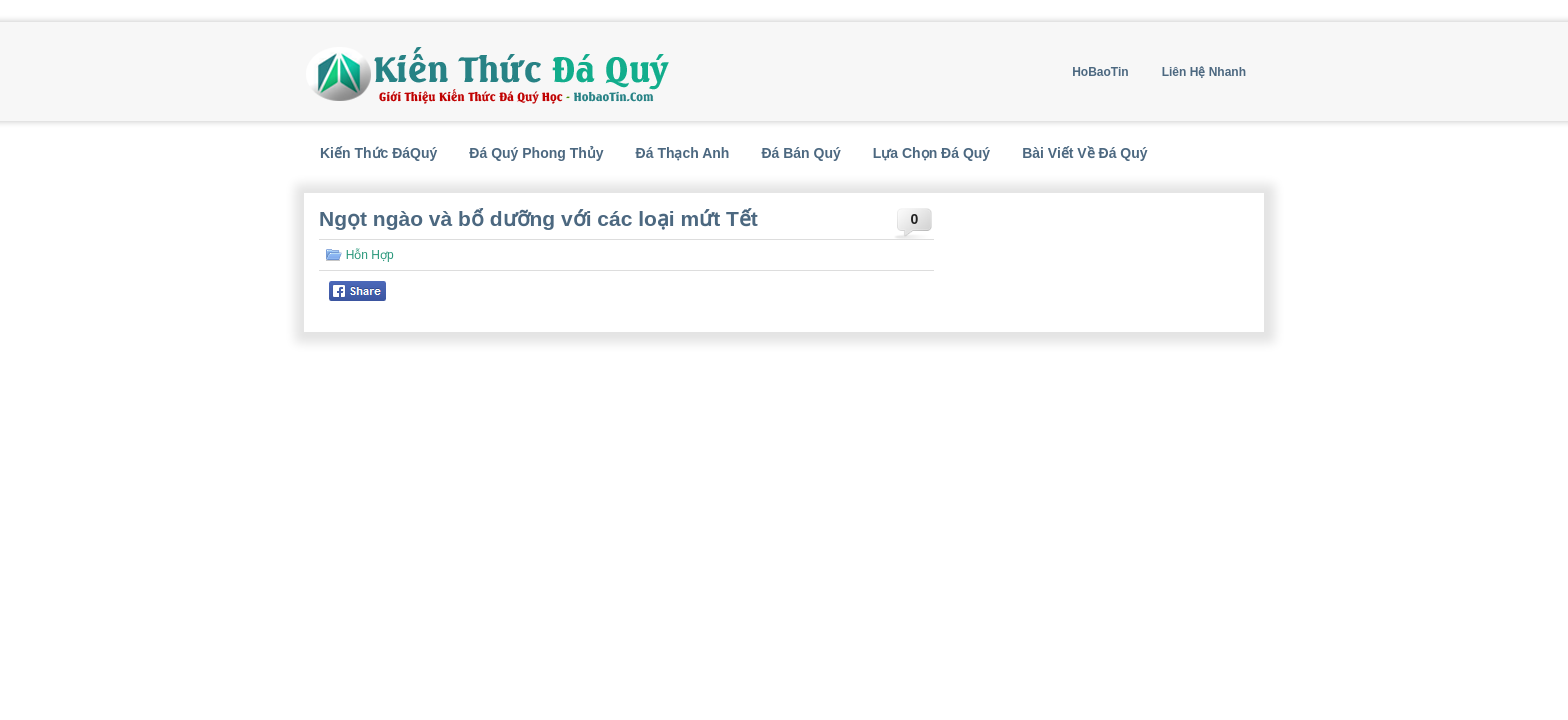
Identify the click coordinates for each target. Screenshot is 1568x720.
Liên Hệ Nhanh (1204, 72)
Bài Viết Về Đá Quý (1084, 153)
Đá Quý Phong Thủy (536, 153)
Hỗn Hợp (370, 255)
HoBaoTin (1100, 72)
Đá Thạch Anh (683, 153)
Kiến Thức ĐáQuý (378, 153)
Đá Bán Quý (800, 153)
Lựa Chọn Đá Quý (931, 153)
